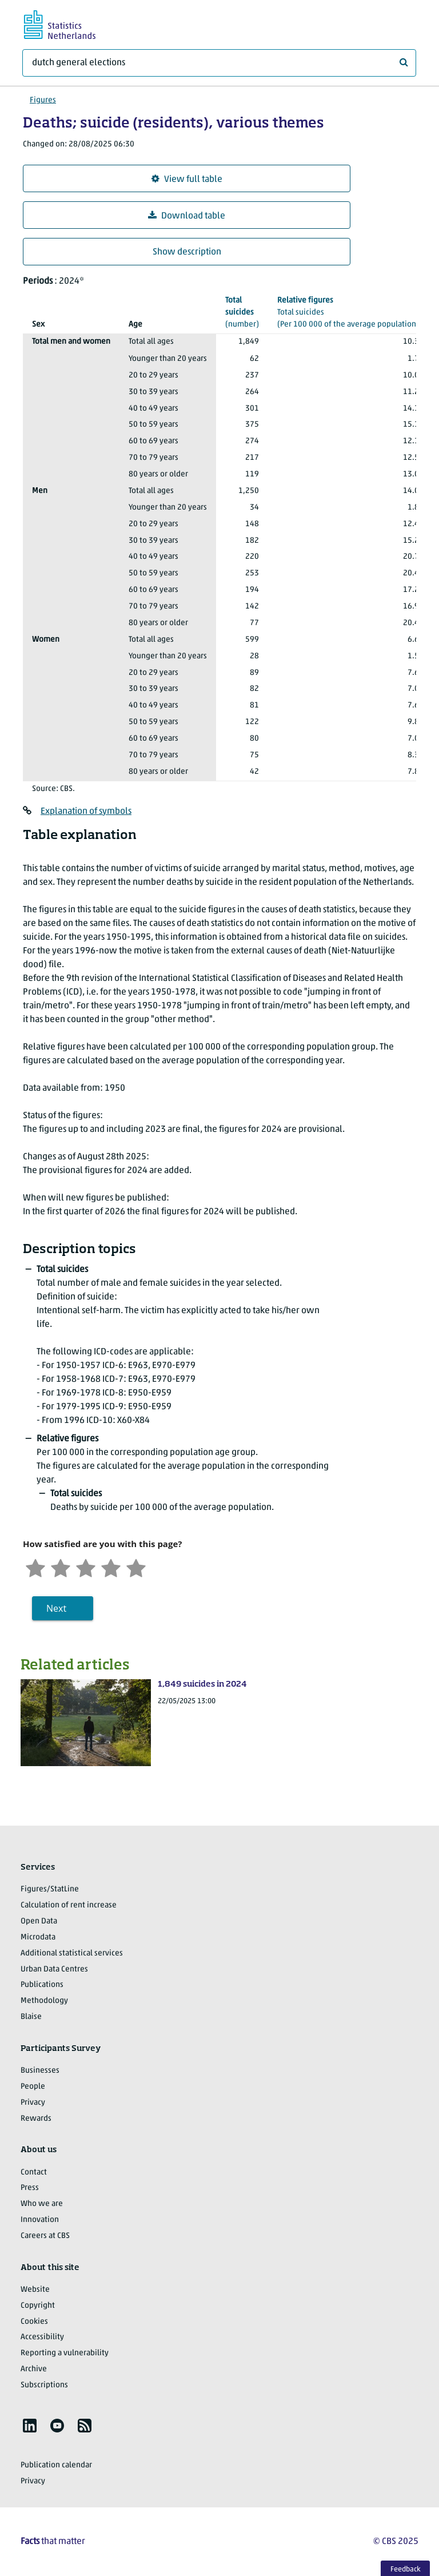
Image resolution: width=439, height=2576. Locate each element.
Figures (43, 100)
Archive (34, 2369)
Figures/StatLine (50, 1889)
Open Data (39, 1921)
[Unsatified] (60, 1567)
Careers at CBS (45, 2236)
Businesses (40, 2070)
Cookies (34, 2321)
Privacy (33, 2102)
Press (30, 2188)
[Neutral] (85, 1567)
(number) (242, 311)
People (33, 2086)
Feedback (405, 2569)
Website (35, 2289)
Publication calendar (56, 2465)
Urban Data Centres (54, 1969)
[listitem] (30, 2425)
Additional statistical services (72, 1953)
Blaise (31, 2017)
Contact (34, 2172)
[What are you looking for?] (219, 63)
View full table (186, 179)
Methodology (44, 2001)
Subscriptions (44, 2385)
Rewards (36, 2118)
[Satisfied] (110, 1567)
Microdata (38, 1937)
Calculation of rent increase (69, 1905)
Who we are (42, 2204)
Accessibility (42, 2337)
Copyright (38, 2305)
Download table (186, 216)
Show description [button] (187, 252)
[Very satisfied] (136, 1567)
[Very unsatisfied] (35, 1567)
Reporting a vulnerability (65, 2353)
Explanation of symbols (86, 811)
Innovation (40, 2220)
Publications (42, 1985)
